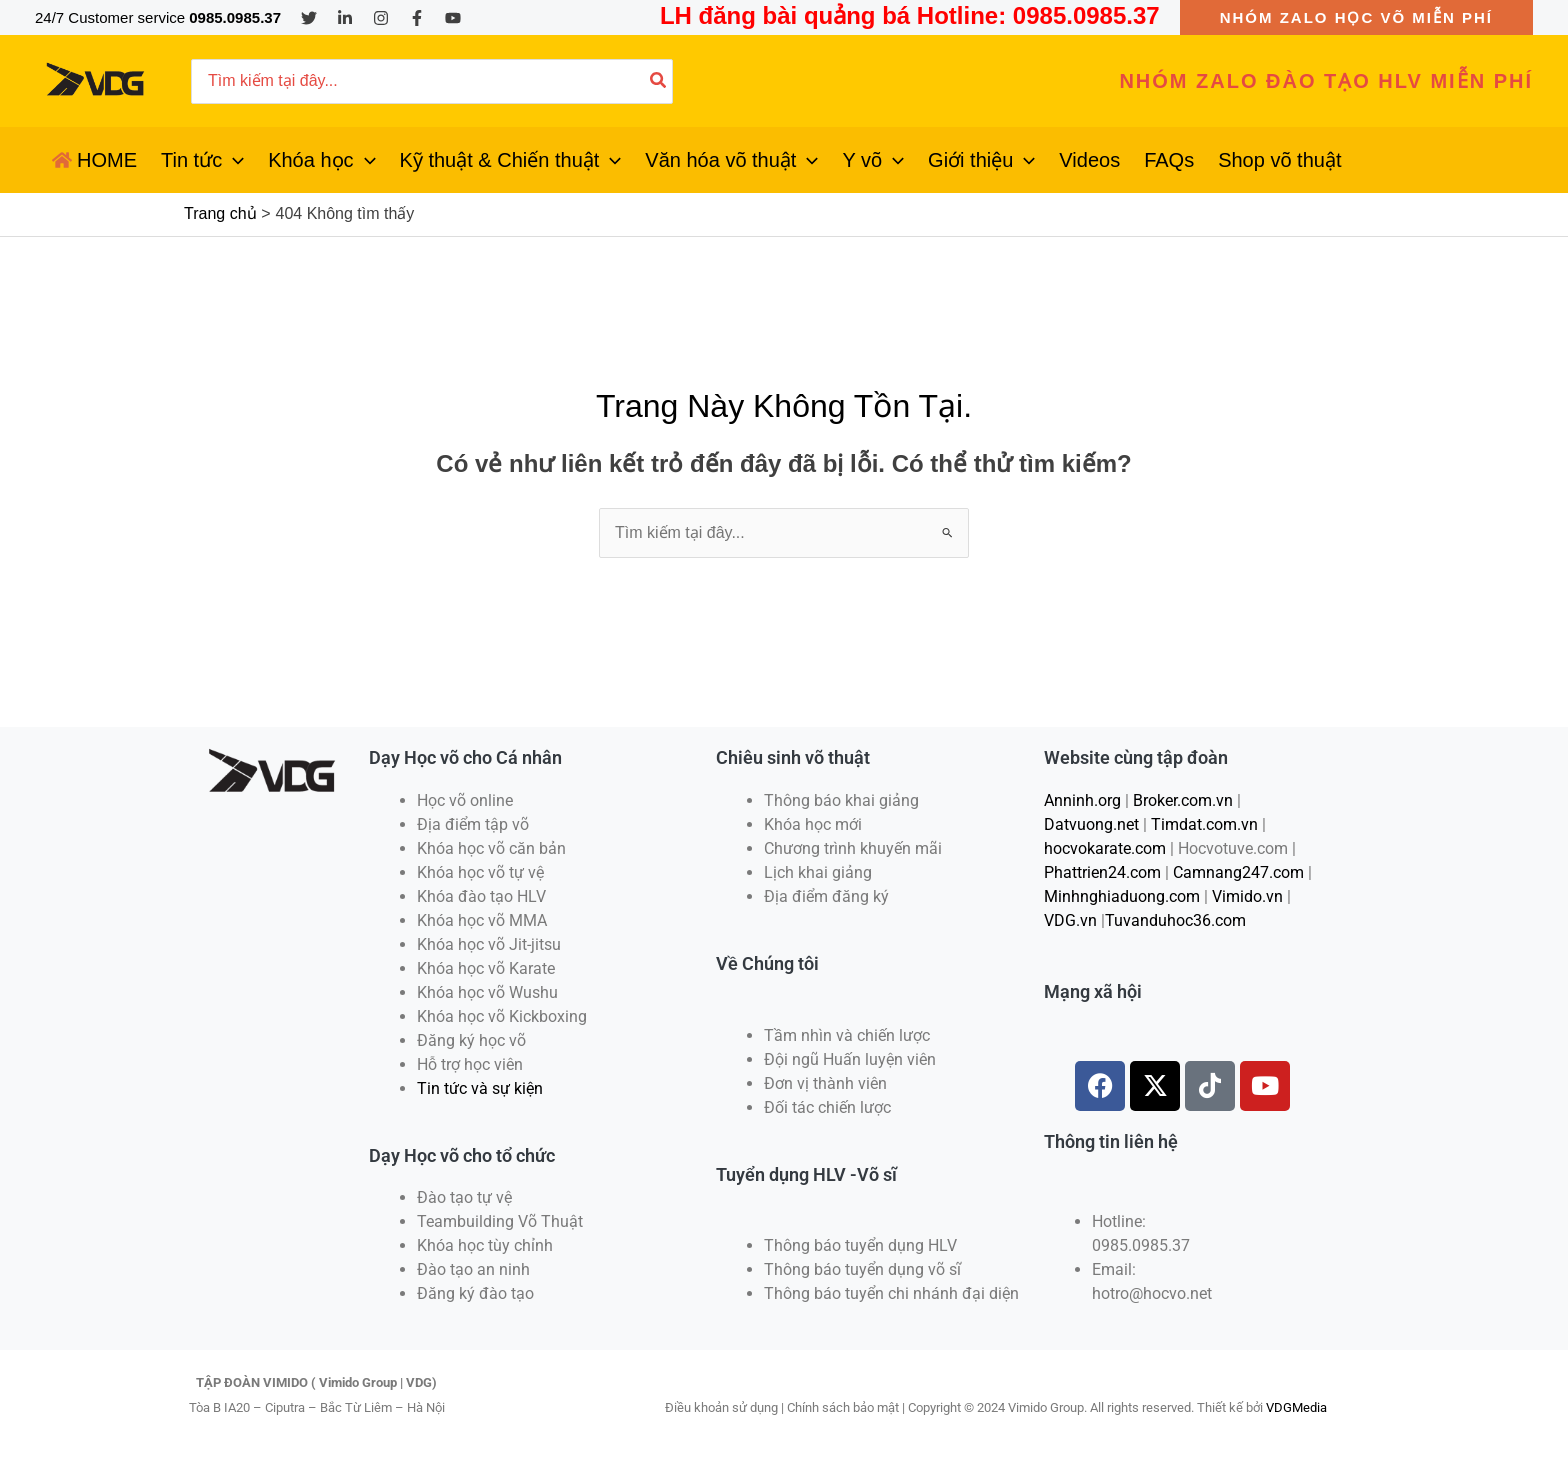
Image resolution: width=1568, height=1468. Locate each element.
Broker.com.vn (1183, 800)
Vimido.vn (1247, 896)
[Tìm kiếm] (659, 81)
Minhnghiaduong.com (1122, 896)
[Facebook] (417, 18)
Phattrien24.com (1102, 872)
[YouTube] (453, 18)
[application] (233, 160)
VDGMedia (1296, 1407)
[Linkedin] (345, 18)
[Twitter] (309, 18)
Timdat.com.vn (1204, 824)
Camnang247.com (1238, 872)
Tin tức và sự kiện (480, 1088)
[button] (1356, 17)
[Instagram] (381, 18)
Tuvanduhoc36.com (1175, 920)
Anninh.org (1082, 800)
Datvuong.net (1091, 824)
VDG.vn (1070, 920)
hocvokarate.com (1105, 848)
